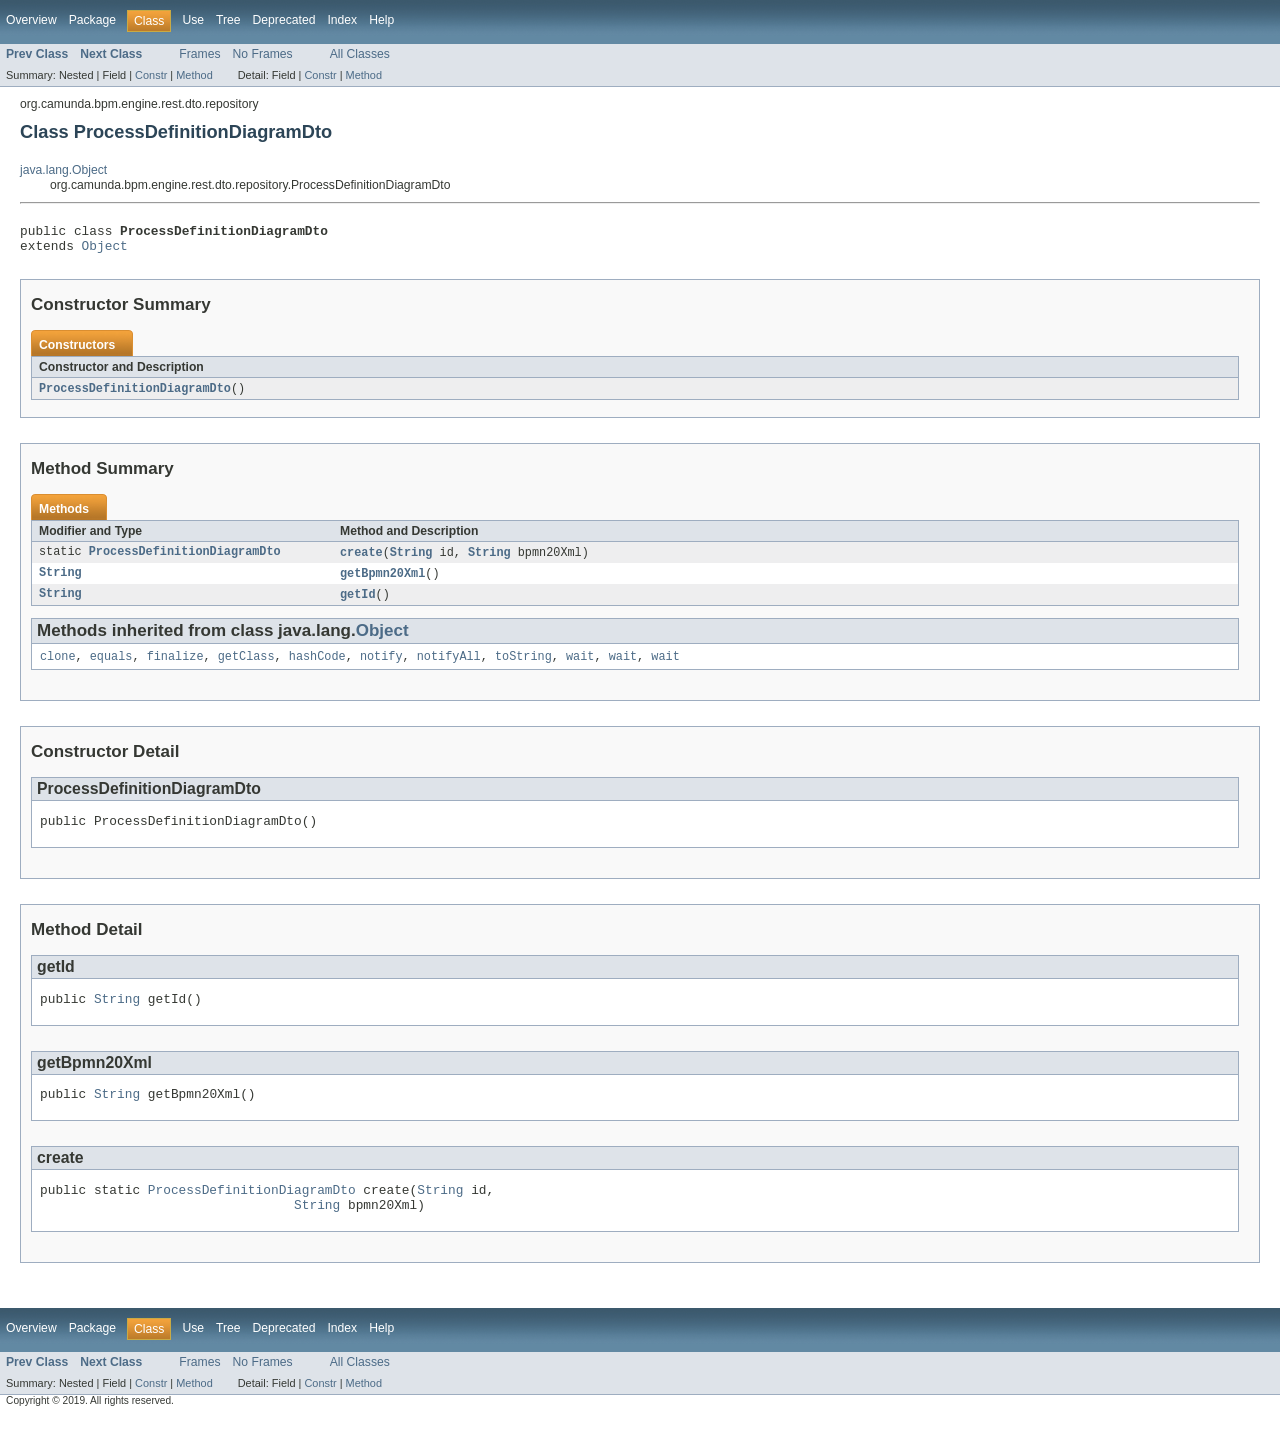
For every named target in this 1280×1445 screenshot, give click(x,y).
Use (193, 20)
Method (194, 75)
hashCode (317, 668)
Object (105, 251)
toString (523, 668)
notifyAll (449, 668)
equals (111, 668)
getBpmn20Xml (382, 582)
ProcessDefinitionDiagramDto (135, 395)
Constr (151, 75)
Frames (199, 54)
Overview (31, 20)
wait (580, 668)
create (361, 560)
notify (381, 668)
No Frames (263, 54)
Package (92, 20)
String (411, 560)
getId (358, 604)
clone (58, 668)
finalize (175, 668)
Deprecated (284, 20)
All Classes (360, 54)
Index (342, 20)
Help (381, 20)
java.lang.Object (63, 170)
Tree (228, 20)
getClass (246, 668)
